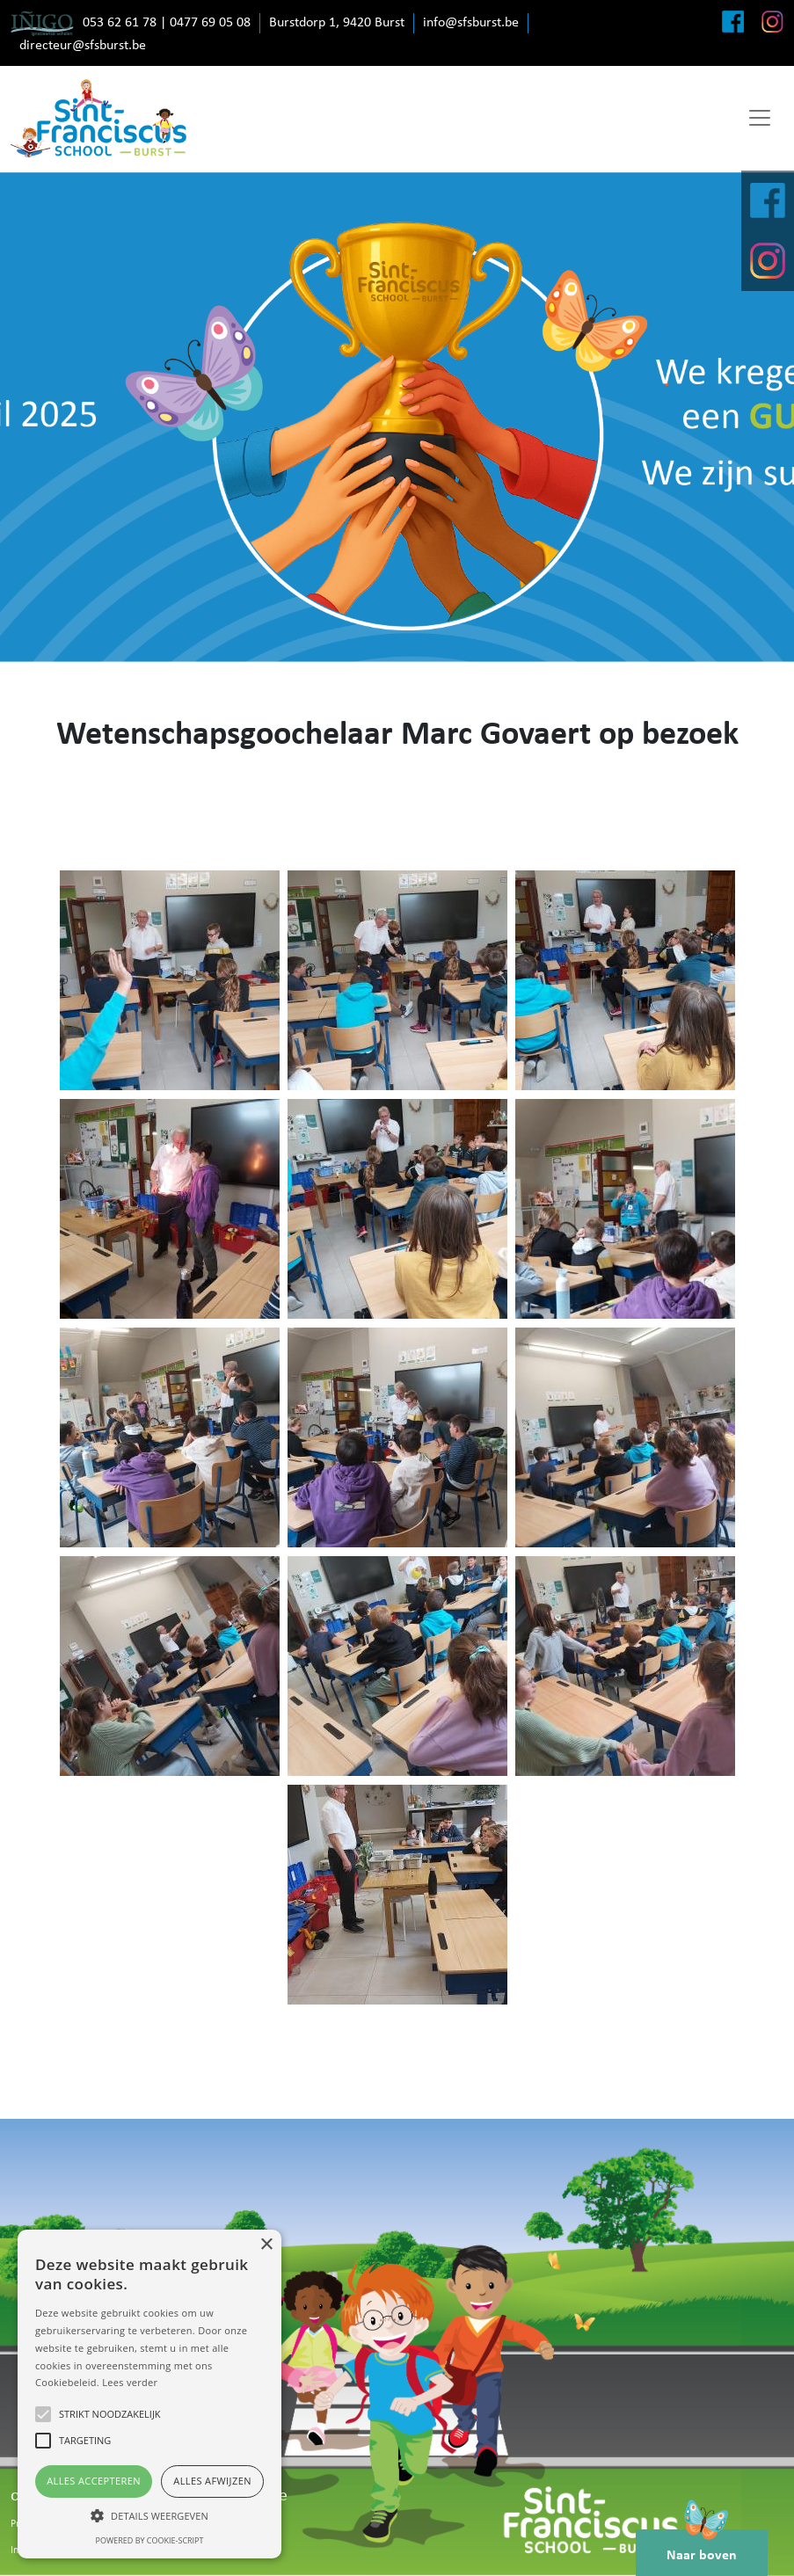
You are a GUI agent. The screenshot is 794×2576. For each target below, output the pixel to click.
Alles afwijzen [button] (212, 2480)
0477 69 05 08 (210, 23)
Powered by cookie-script (150, 2540)
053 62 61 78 (120, 23)
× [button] (266, 2245)
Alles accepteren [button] (94, 2480)
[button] (149, 2515)
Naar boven (702, 2546)
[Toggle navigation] (759, 118)
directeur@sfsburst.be (82, 46)
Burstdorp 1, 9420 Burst (336, 23)
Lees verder (129, 2382)
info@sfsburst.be (471, 23)
